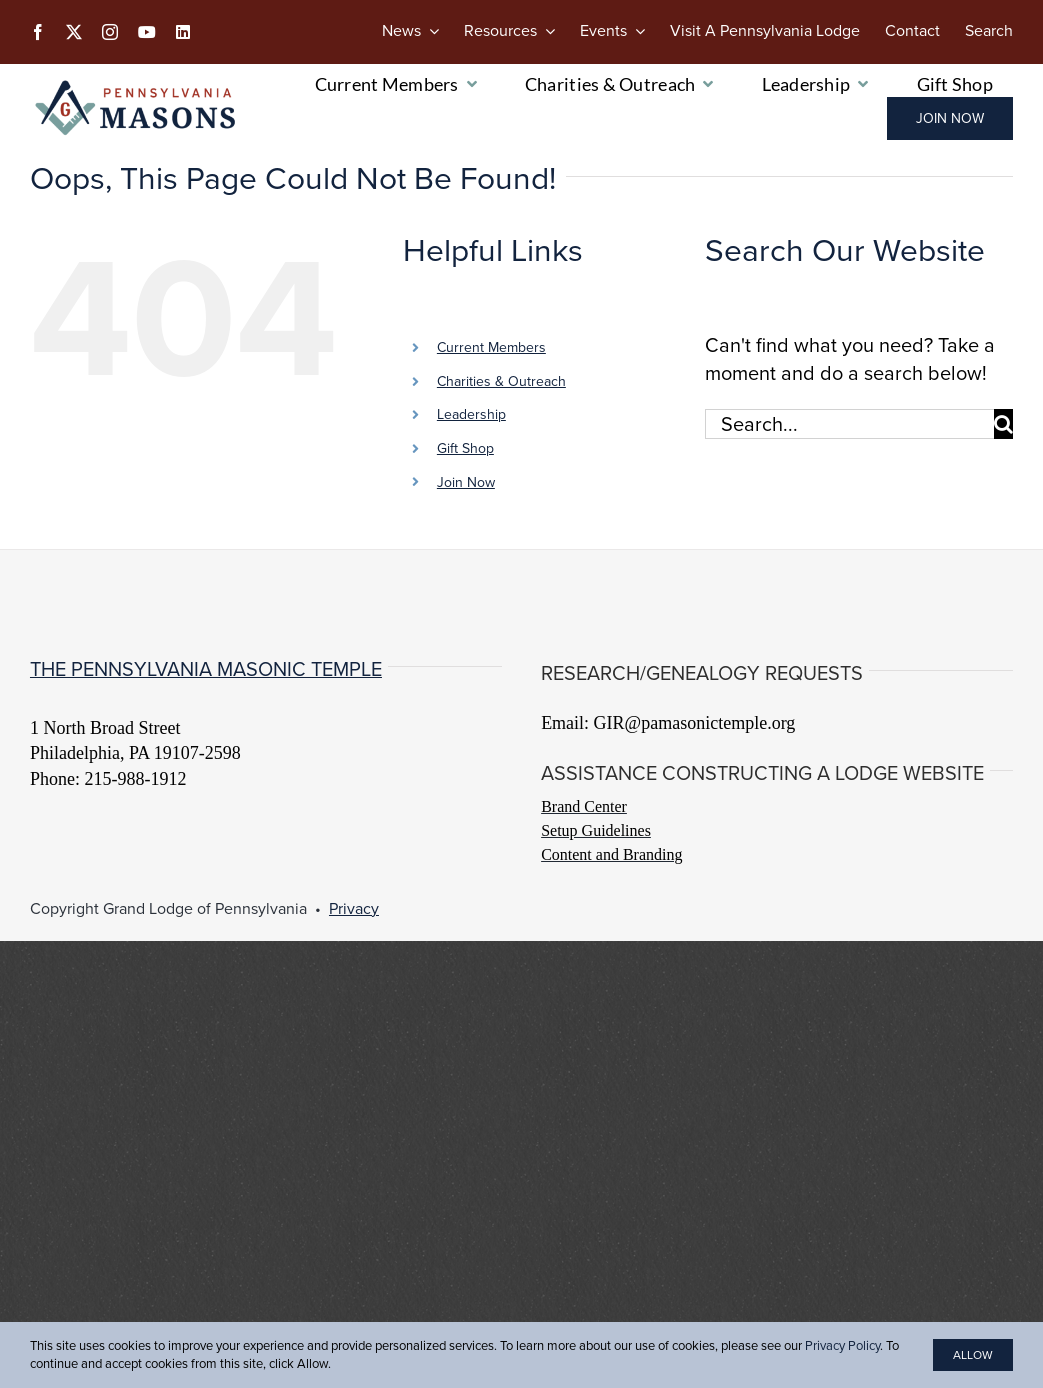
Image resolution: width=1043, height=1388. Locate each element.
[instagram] (110, 32)
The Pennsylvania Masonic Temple (206, 669)
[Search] (989, 31)
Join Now (466, 482)
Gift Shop (465, 448)
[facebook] (38, 32)
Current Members (491, 347)
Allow (973, 1355)
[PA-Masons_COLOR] (138, 86)
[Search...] (849, 424)
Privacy (354, 908)
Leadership (471, 414)
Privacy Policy (842, 1345)
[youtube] (147, 32)
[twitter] (74, 32)
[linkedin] (183, 32)
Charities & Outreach (501, 381)
